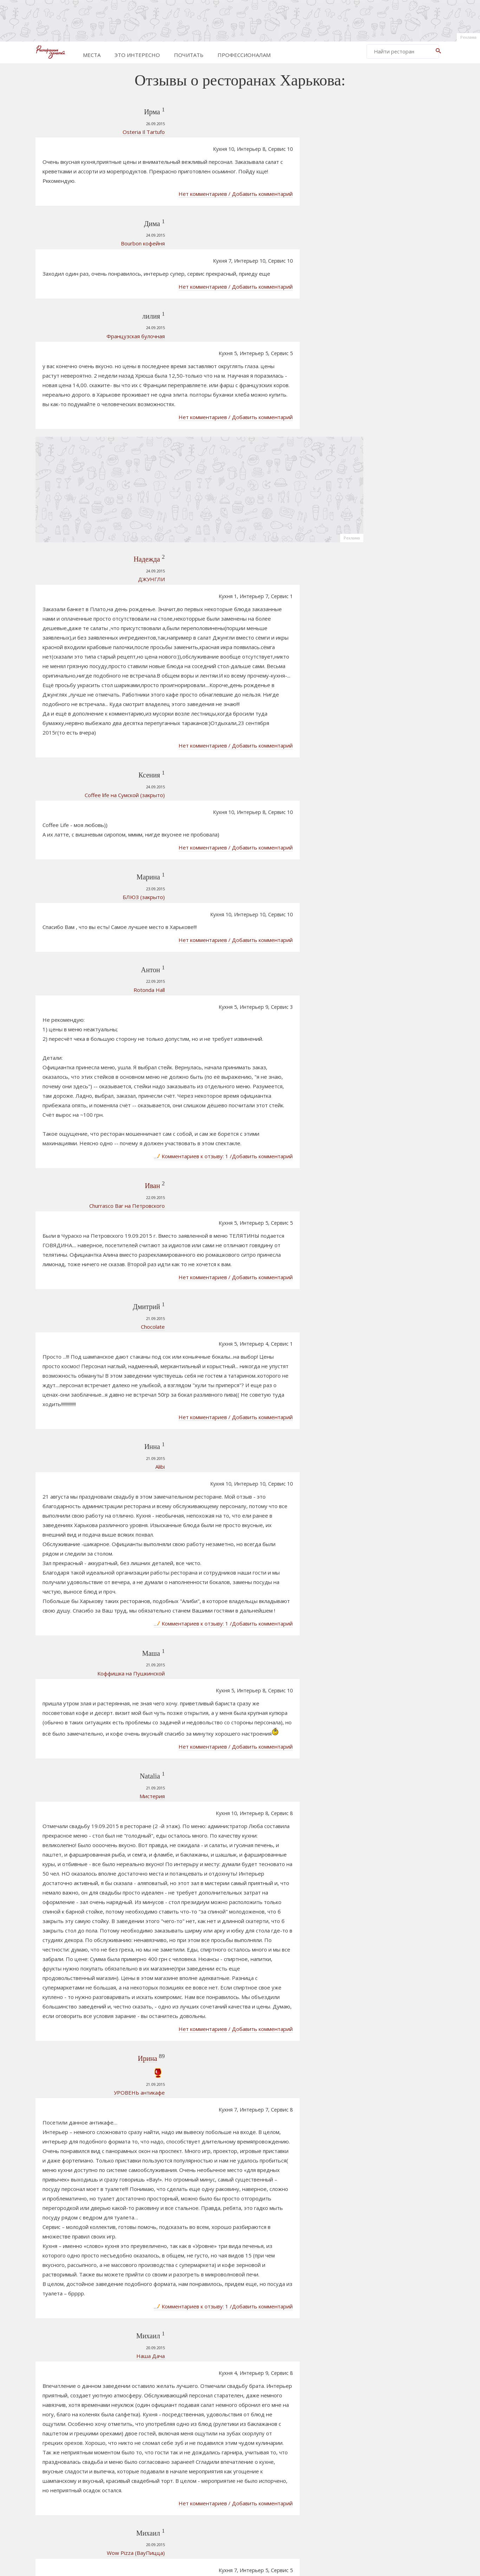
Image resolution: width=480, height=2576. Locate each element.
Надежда (87, 472)
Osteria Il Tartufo (84, 135)
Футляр (377, 936)
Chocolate (93, 1115)
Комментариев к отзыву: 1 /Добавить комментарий (263, 972)
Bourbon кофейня (83, 210)
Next (323, 2481)
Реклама (468, 37)
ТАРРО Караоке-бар (394, 859)
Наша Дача (91, 2043)
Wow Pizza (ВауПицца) (76, 2223)
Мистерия (92, 1513)
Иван (92, 1001)
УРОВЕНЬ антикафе (79, 1802)
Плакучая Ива (385, 871)
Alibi (100, 1228)
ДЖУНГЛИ (91, 492)
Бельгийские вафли (80, 2412)
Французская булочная (76, 276)
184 (264, 2481)
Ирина (88, 1768)
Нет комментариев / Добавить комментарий (276, 161)
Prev (153, 2481)
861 (290, 2481)
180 (200, 2481)
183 (248, 2481)
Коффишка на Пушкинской (71, 1417)
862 (306, 2481)
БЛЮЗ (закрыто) (84, 756)
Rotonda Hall (89, 812)
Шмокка (378, 882)
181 (216, 2481)
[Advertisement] (240, 19)
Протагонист (384, 948)
